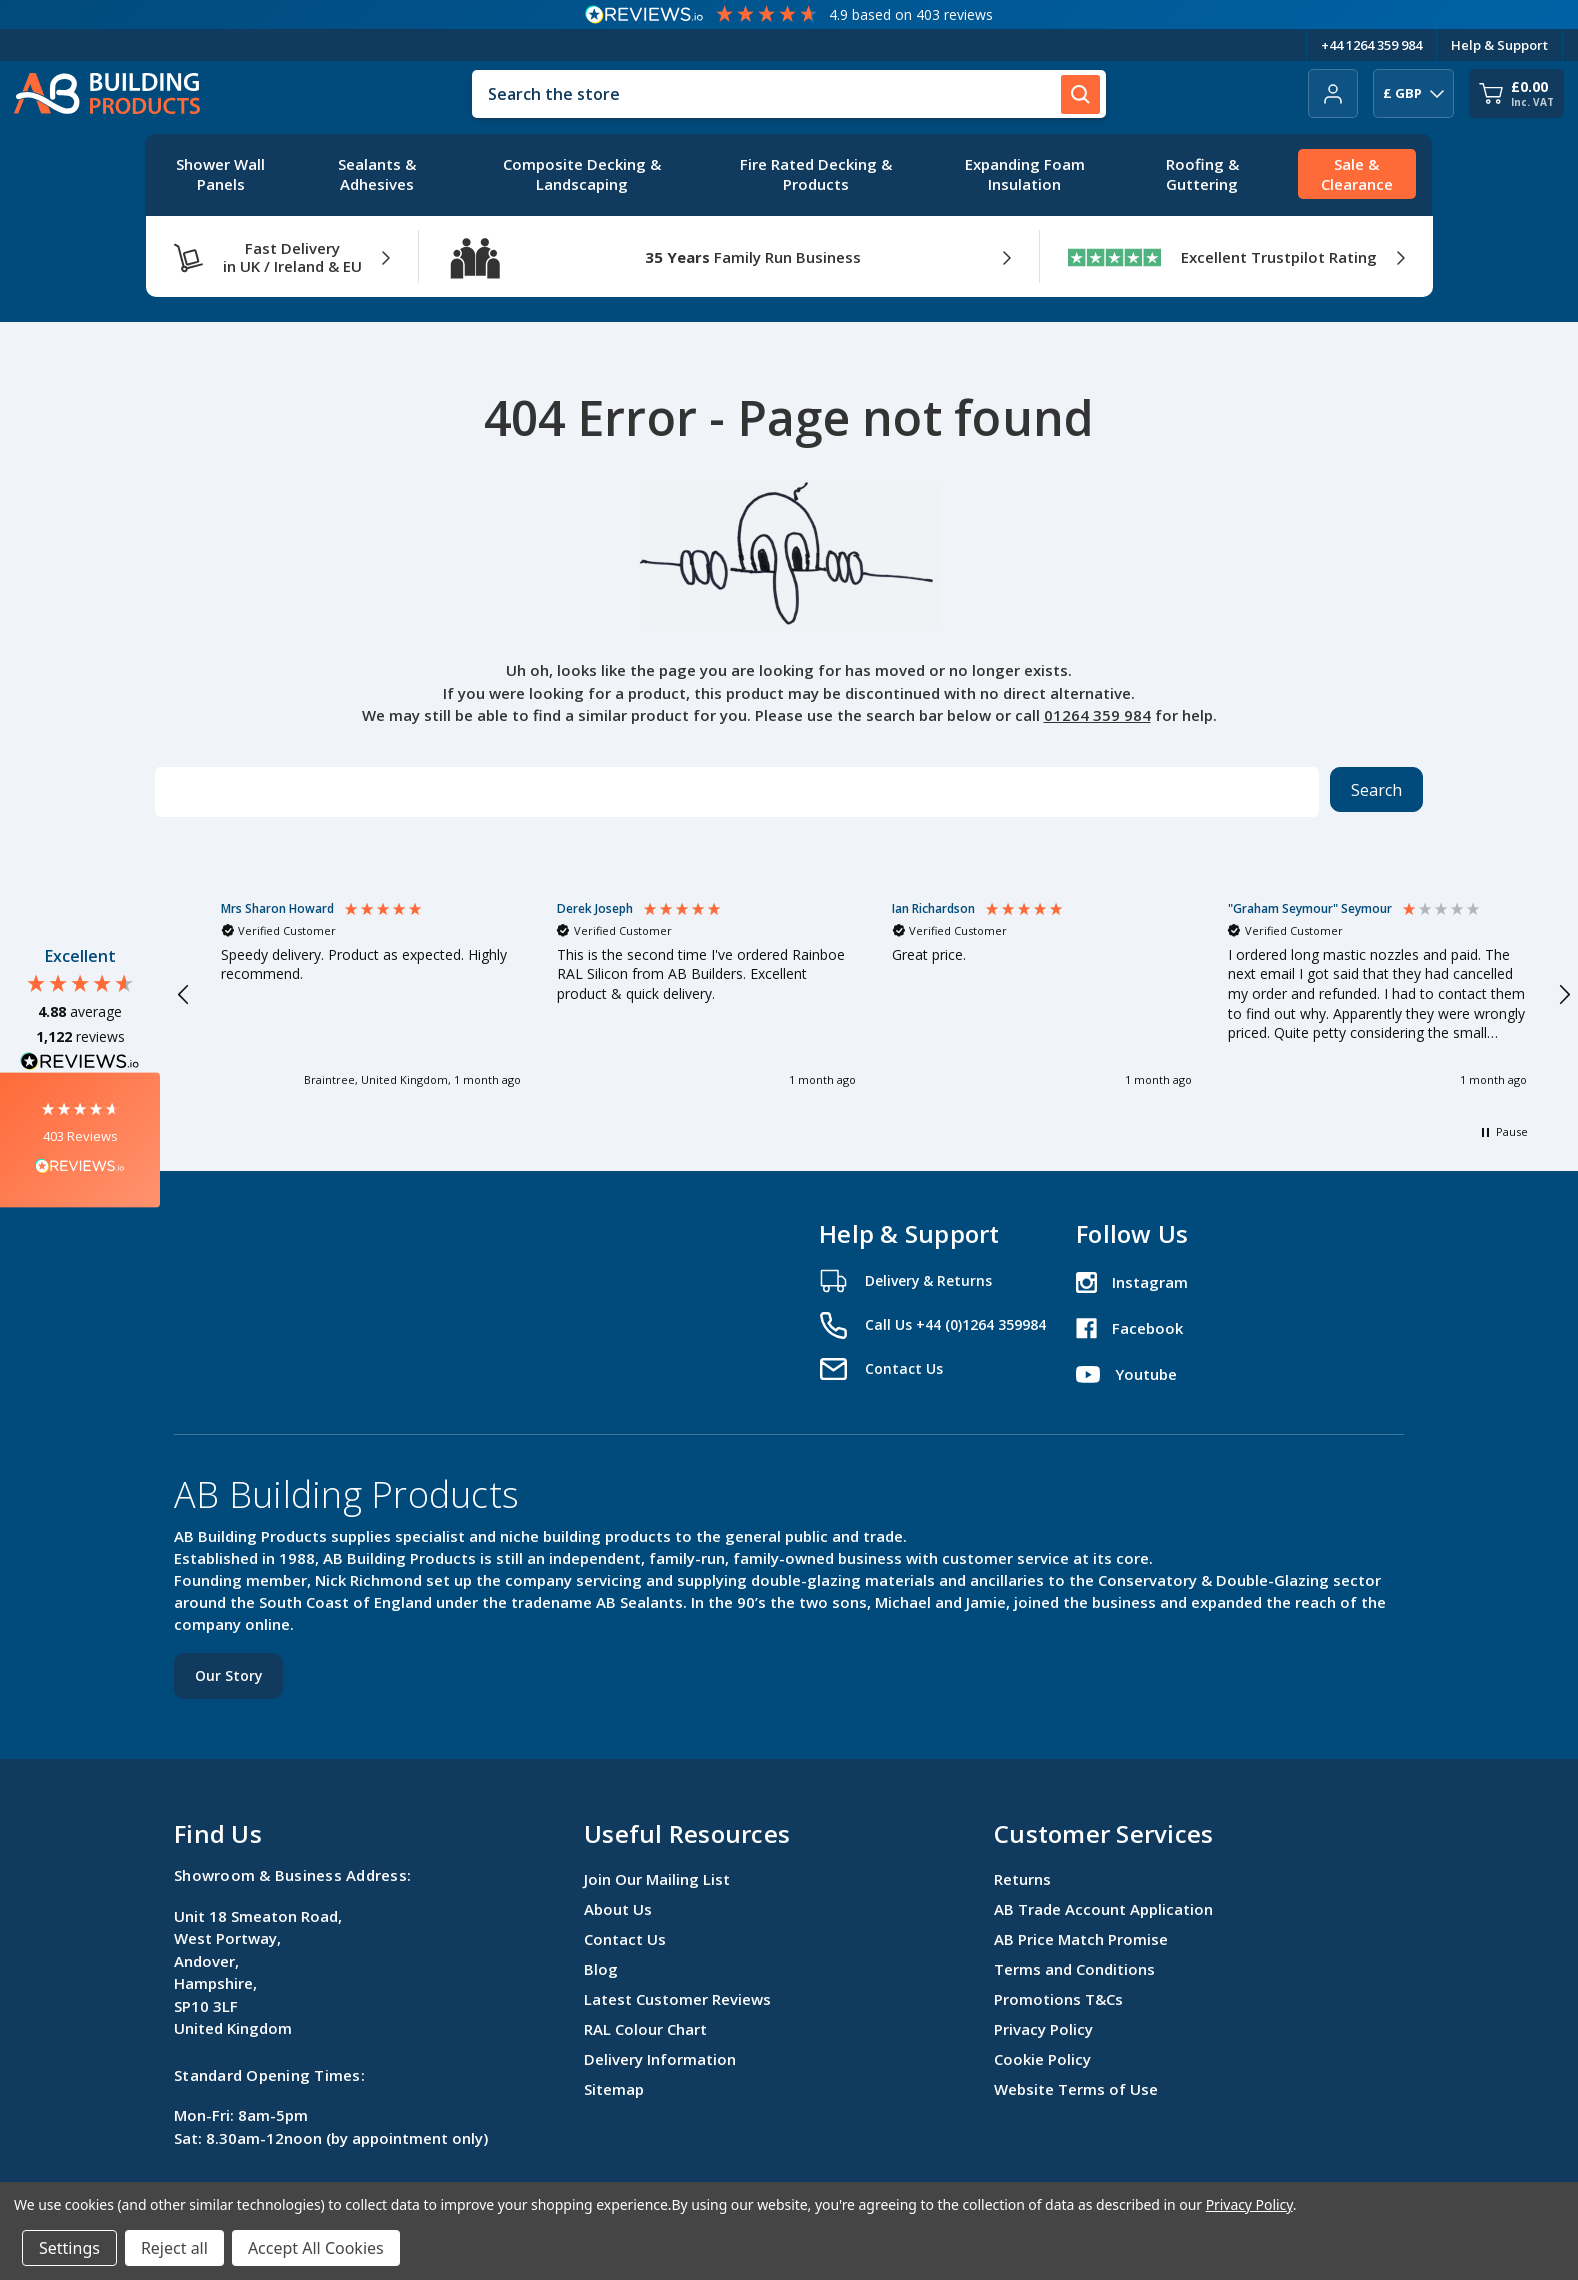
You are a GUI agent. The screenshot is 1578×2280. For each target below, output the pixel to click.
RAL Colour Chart (645, 2029)
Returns (1022, 1879)
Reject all (174, 2248)
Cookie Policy (1042, 2059)
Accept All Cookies (316, 2248)
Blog (601, 1969)
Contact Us (625, 1939)
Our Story (228, 1675)
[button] (80, 1140)
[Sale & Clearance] (1357, 175)
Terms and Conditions (1074, 1969)
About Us (618, 1909)
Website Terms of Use (1076, 2089)
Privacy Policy (1043, 2029)
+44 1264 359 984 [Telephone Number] (1371, 45)
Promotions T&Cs (1058, 1999)
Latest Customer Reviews (677, 1999)
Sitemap (614, 2089)
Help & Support (1499, 45)
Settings (69, 2248)
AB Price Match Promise (1081, 1939)
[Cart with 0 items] (1516, 93)
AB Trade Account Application (1103, 1909)
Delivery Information (660, 2059)
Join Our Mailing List (657, 1879)
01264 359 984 (1097, 715)
